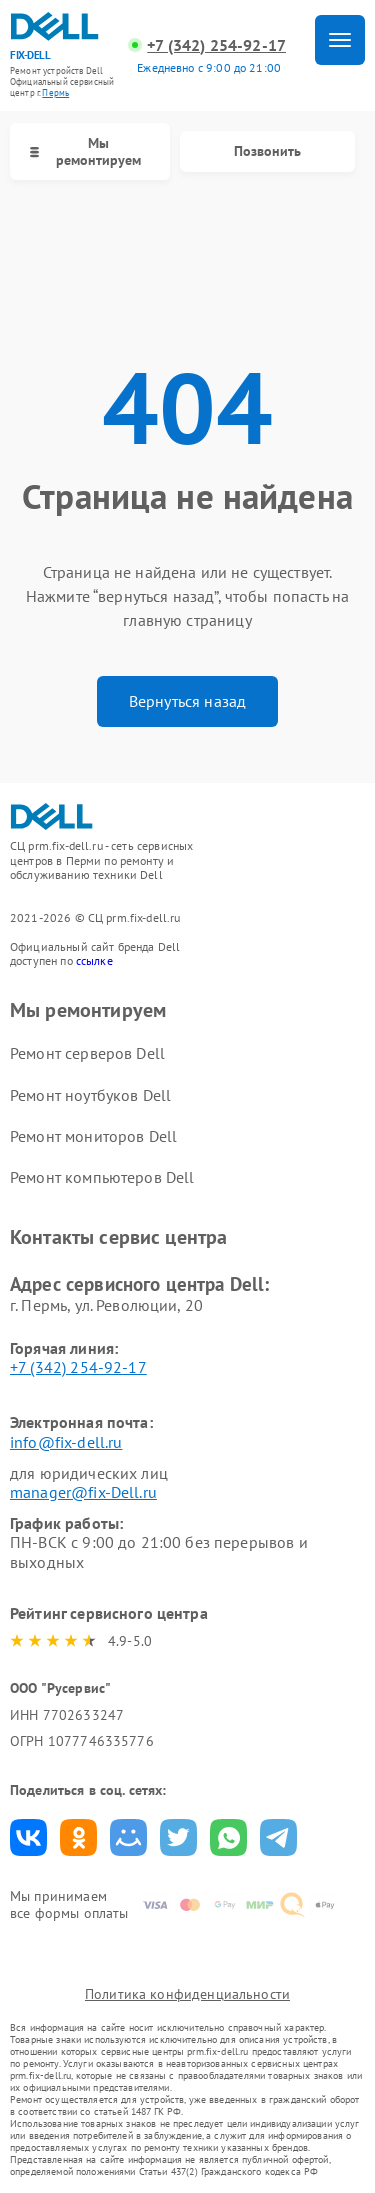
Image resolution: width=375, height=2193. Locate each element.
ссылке (94, 960)
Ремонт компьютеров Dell (102, 1177)
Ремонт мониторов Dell (93, 1136)
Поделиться (28, 1837)
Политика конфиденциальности (187, 1994)
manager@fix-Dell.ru (83, 1492)
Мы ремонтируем (85, 151)
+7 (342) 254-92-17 (216, 45)
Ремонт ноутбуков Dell (90, 1095)
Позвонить (267, 151)
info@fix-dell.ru (66, 1442)
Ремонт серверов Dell (87, 1053)
